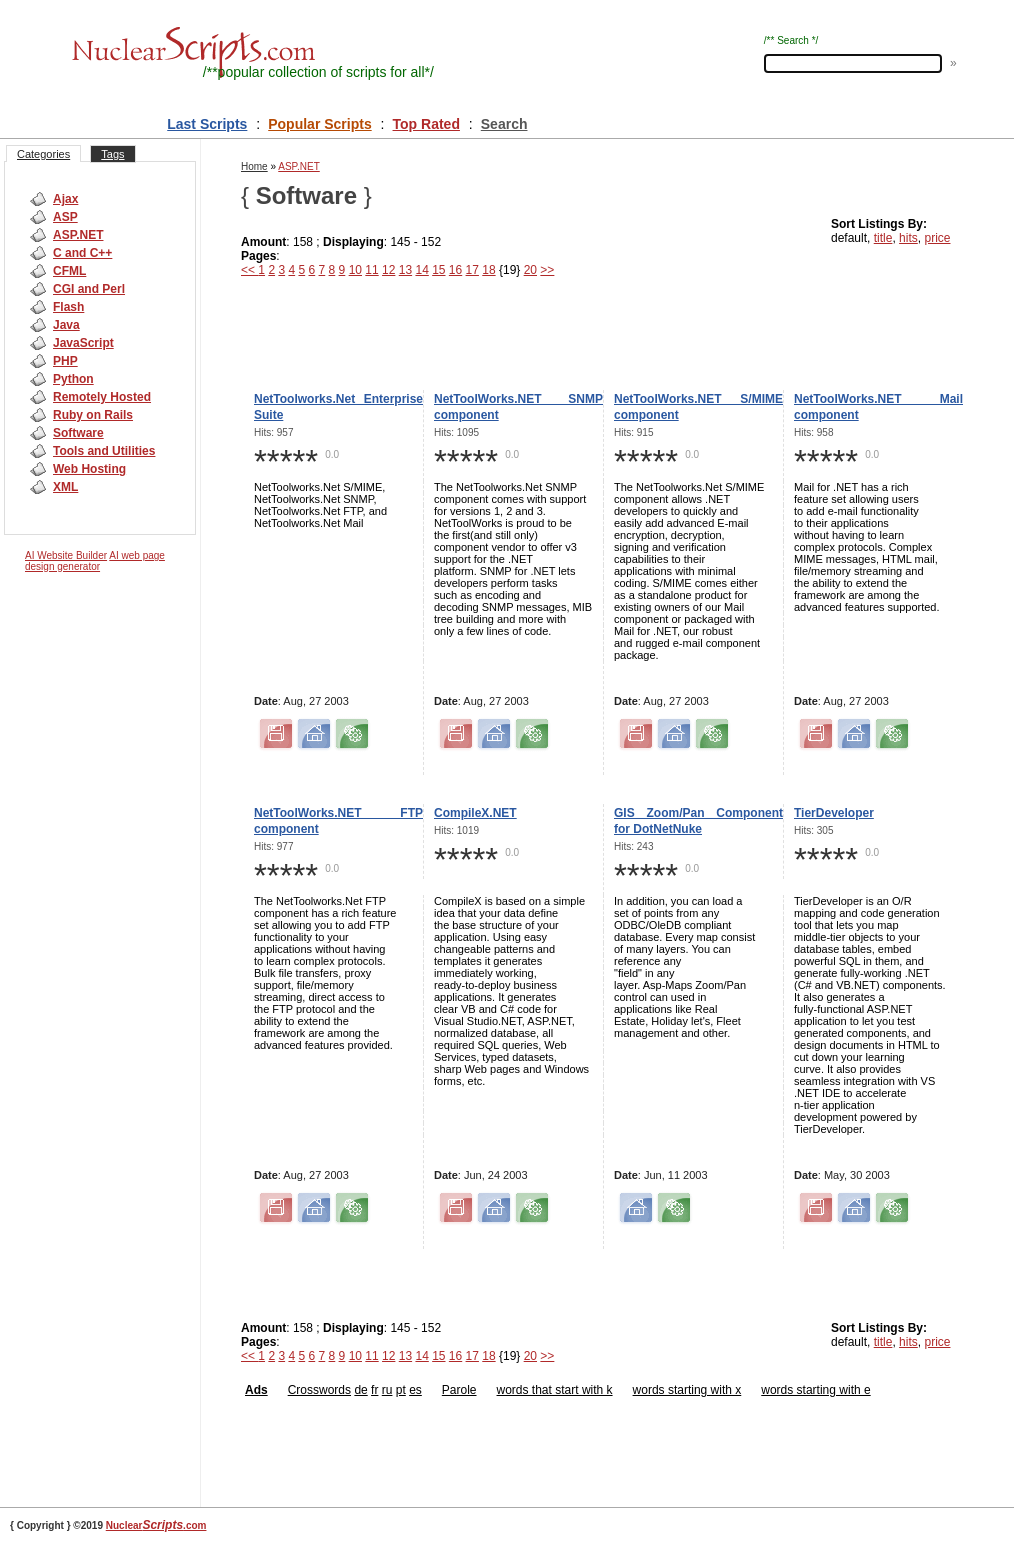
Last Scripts (207, 124)
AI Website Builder (66, 555)
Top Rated (426, 124)
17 (472, 270)
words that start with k (555, 1390)
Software (78, 433)
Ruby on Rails (93, 415)
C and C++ (82, 253)
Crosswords (319, 1390)
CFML (69, 271)
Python (73, 379)
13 (405, 270)
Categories (43, 154)
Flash (68, 307)
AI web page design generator (95, 561)
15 (438, 270)
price (937, 238)
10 (355, 270)
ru (387, 1390)
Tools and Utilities (104, 451)
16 (455, 270)
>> (547, 270)
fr (374, 1390)
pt (401, 1390)
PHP (65, 361)
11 (371, 270)
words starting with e (815, 1390)
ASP (65, 217)
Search (504, 124)
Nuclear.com (156, 1525)
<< (249, 270)
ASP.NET (78, 235)
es (415, 1390)
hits (908, 238)
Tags (112, 154)
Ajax (65, 199)
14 (421, 270)
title (883, 238)
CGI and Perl (89, 289)
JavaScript (83, 343)
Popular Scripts (319, 124)
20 (530, 270)
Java (66, 325)
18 (488, 270)
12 (388, 270)
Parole (459, 1390)
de (360, 1390)
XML (65, 487)
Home (254, 166)
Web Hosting (89, 469)
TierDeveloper (834, 813)
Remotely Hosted (102, 397)
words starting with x (687, 1390)
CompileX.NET (475, 813)
